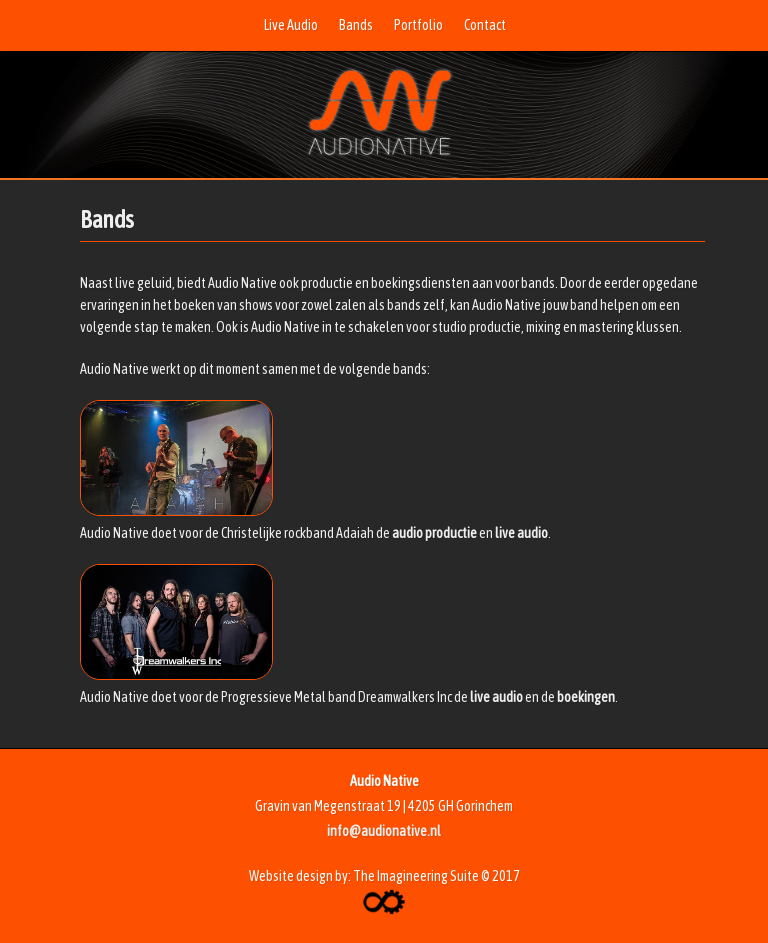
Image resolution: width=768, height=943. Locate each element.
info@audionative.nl (384, 831)
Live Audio (291, 25)
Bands (356, 25)
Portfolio (418, 25)
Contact (485, 25)
